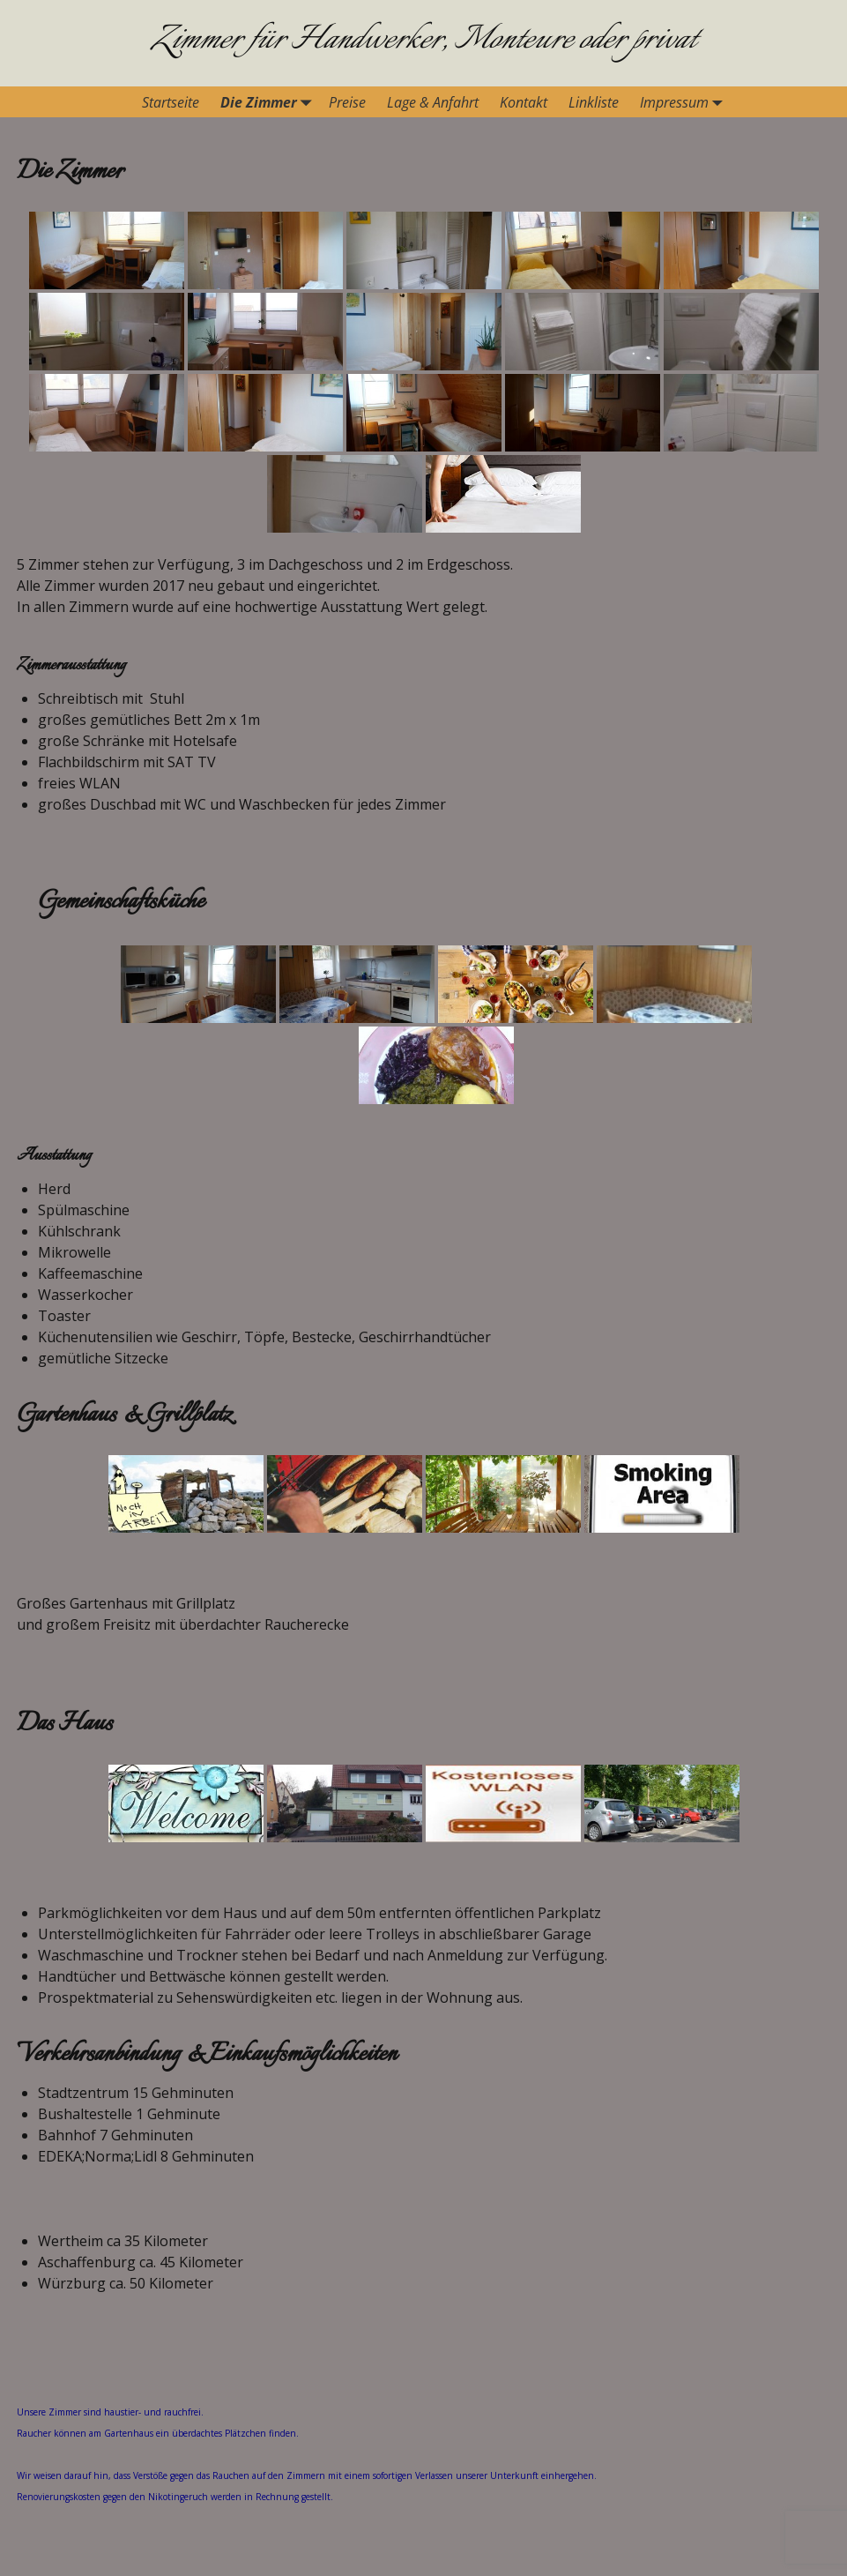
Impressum (685, 101)
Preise (347, 102)
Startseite (170, 102)
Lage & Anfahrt (433, 102)
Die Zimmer (269, 101)
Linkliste (593, 102)
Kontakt (523, 102)
